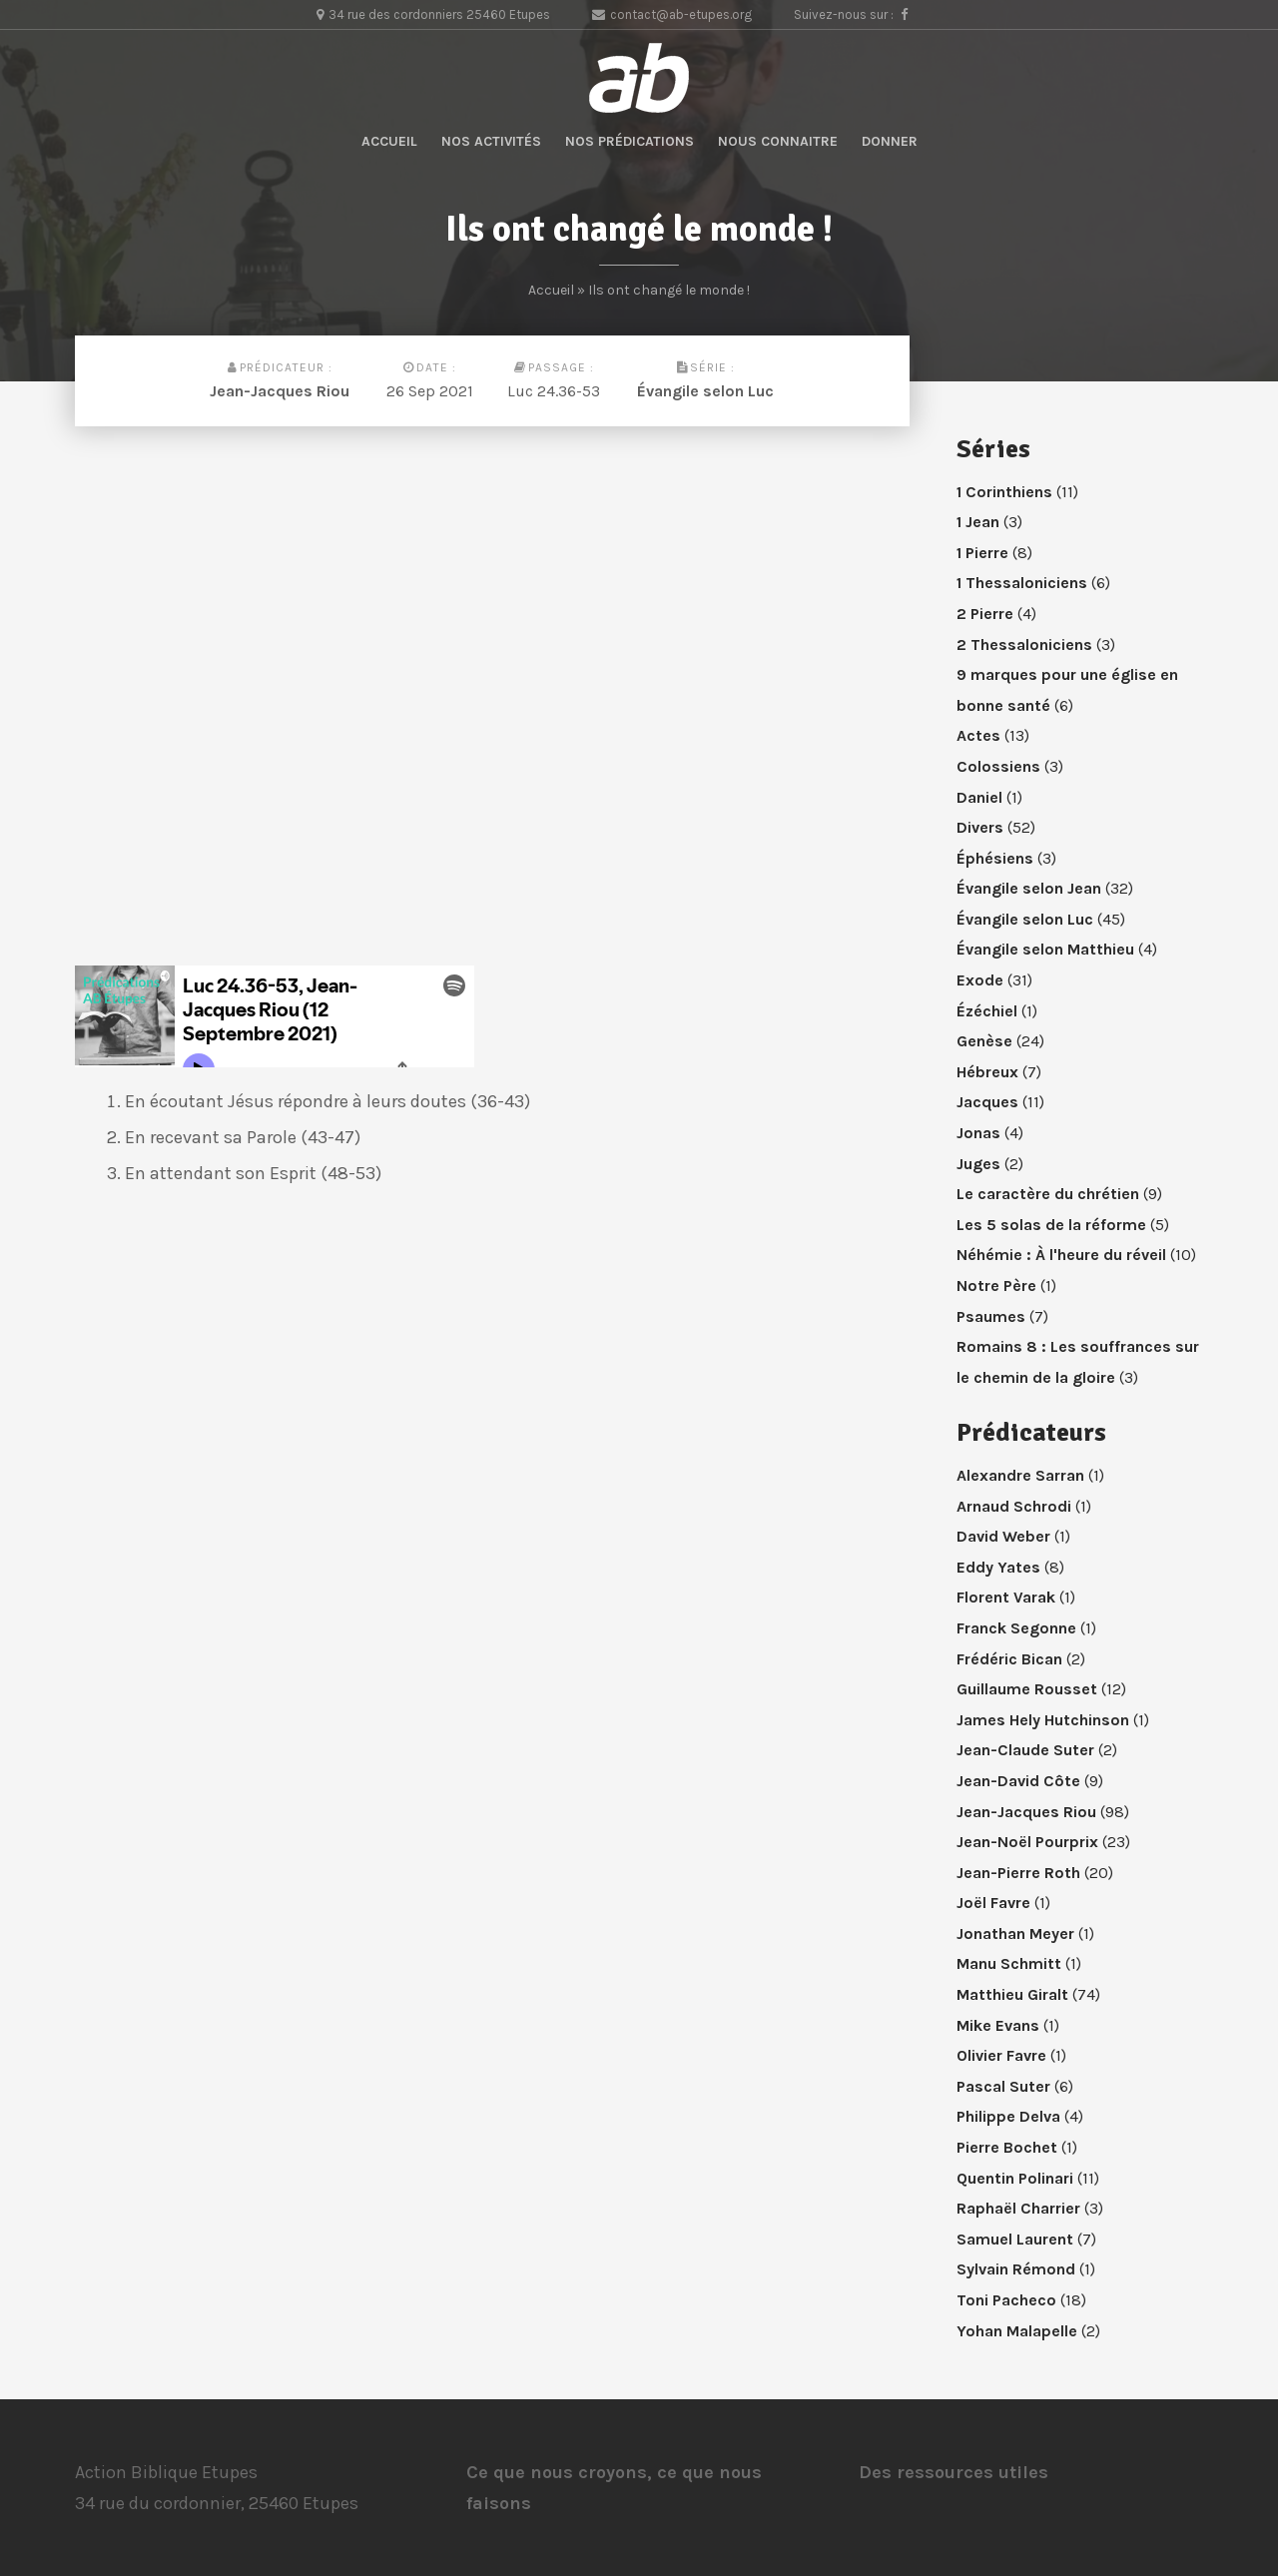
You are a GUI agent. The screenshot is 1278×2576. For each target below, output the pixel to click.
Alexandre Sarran (1020, 1475)
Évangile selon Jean (1029, 888)
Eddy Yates (998, 1567)
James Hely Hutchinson (1043, 1719)
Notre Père (996, 1285)
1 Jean (978, 521)
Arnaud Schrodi (1014, 1506)
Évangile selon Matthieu (1045, 949)
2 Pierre (985, 613)
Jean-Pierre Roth (1018, 1872)
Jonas (978, 1132)
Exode (980, 979)
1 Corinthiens (1004, 491)
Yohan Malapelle (1017, 2330)
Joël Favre (993, 1902)
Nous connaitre (778, 141)
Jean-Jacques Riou (279, 390)
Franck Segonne (1016, 1627)
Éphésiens (995, 858)
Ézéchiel (987, 1010)
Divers (980, 827)
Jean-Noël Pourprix (1027, 1841)
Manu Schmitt (1009, 1963)
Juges (978, 1163)
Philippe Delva (1008, 2116)
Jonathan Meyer (1015, 1933)
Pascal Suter (1003, 2086)
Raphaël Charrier (1018, 2208)
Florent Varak (1006, 1597)
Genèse (984, 1040)
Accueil (389, 141)
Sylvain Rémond (1016, 2268)
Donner (890, 141)
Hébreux (987, 1071)
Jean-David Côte (1018, 1780)
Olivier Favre (1001, 2055)
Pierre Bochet (1007, 2147)
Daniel (979, 797)
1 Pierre (982, 552)
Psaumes (991, 1316)
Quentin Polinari (1015, 2178)
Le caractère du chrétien (1048, 1193)
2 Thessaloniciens (1024, 644)
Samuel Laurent (1015, 2239)
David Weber (1003, 1536)
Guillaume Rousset (1027, 1688)
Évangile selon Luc (705, 390)
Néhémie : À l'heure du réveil (1061, 1254)
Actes (978, 735)
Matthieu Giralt (1012, 1994)
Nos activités (491, 141)
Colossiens (998, 766)
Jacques (987, 1101)
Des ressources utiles (953, 2472)
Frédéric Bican (1009, 1658)
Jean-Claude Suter (1025, 1749)
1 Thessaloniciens (1022, 582)
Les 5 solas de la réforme (1051, 1224)
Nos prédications (629, 141)
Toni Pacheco (1006, 2299)
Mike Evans (998, 2025)
